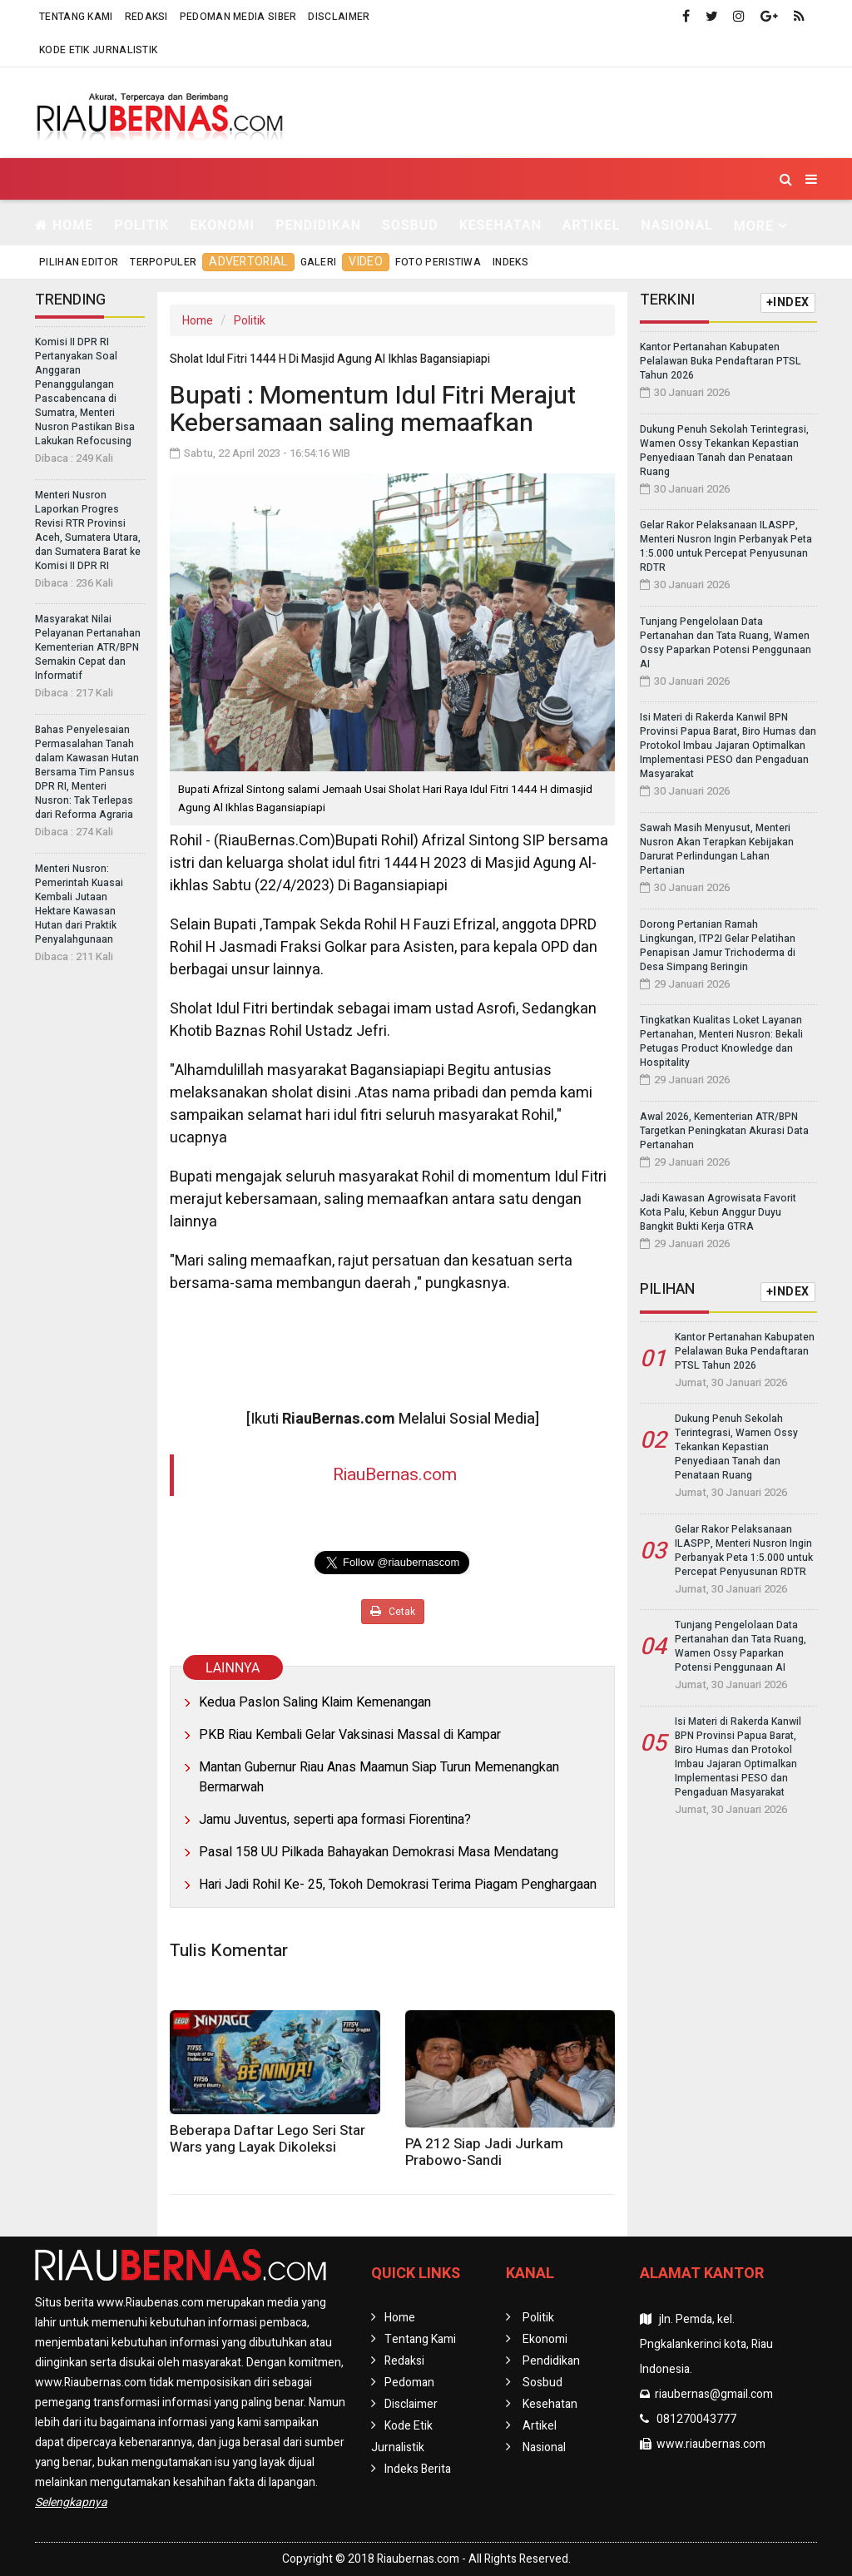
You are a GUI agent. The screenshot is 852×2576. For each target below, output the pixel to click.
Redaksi (146, 16)
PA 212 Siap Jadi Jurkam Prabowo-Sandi (484, 2152)
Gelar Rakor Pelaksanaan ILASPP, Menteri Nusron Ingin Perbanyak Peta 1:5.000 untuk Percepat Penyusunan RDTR (726, 546)
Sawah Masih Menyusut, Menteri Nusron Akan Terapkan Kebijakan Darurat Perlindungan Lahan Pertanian (717, 849)
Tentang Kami (76, 16)
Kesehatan (500, 225)
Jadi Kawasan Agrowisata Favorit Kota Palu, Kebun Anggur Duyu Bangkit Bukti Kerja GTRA (718, 1212)
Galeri (318, 262)
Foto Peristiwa (438, 262)
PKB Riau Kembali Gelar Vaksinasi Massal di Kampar (350, 1735)
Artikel (591, 225)
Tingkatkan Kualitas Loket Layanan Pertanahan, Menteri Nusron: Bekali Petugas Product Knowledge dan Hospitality (721, 1041)
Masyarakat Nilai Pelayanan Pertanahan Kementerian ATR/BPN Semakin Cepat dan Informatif (88, 647)
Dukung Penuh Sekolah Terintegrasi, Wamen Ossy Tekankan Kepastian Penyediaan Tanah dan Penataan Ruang (724, 450)
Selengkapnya (71, 2502)
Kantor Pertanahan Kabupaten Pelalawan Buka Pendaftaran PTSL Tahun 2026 (720, 361)
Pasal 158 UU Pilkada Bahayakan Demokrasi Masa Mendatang (378, 1852)
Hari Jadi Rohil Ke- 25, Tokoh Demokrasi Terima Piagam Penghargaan (398, 1885)
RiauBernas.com (395, 1475)
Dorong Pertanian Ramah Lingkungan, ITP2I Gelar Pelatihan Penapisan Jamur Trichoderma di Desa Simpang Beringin (717, 945)
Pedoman (409, 2382)
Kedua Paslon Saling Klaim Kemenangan (315, 1702)
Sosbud (410, 225)
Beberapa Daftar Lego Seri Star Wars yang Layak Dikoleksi (267, 2138)
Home (64, 225)
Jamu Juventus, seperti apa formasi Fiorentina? (335, 1820)
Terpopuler (163, 262)
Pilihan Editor (78, 262)
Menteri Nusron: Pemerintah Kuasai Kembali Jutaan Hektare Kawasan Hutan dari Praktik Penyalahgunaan (79, 904)
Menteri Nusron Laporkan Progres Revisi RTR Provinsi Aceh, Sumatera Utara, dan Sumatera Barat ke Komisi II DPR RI (88, 530)
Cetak (392, 1611)
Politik (141, 225)
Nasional (676, 225)
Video (366, 261)
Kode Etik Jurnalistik (98, 49)
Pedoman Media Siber (238, 16)
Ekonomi (222, 225)
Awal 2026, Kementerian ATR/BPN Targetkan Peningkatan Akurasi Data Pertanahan (724, 1130)
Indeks (510, 262)
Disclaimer (338, 16)
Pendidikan (318, 225)
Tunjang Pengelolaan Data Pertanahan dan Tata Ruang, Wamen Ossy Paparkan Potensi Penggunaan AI (725, 642)
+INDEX (788, 302)
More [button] (754, 226)
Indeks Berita (417, 2469)
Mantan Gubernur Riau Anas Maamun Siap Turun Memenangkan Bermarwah (379, 1777)
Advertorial (248, 261)
